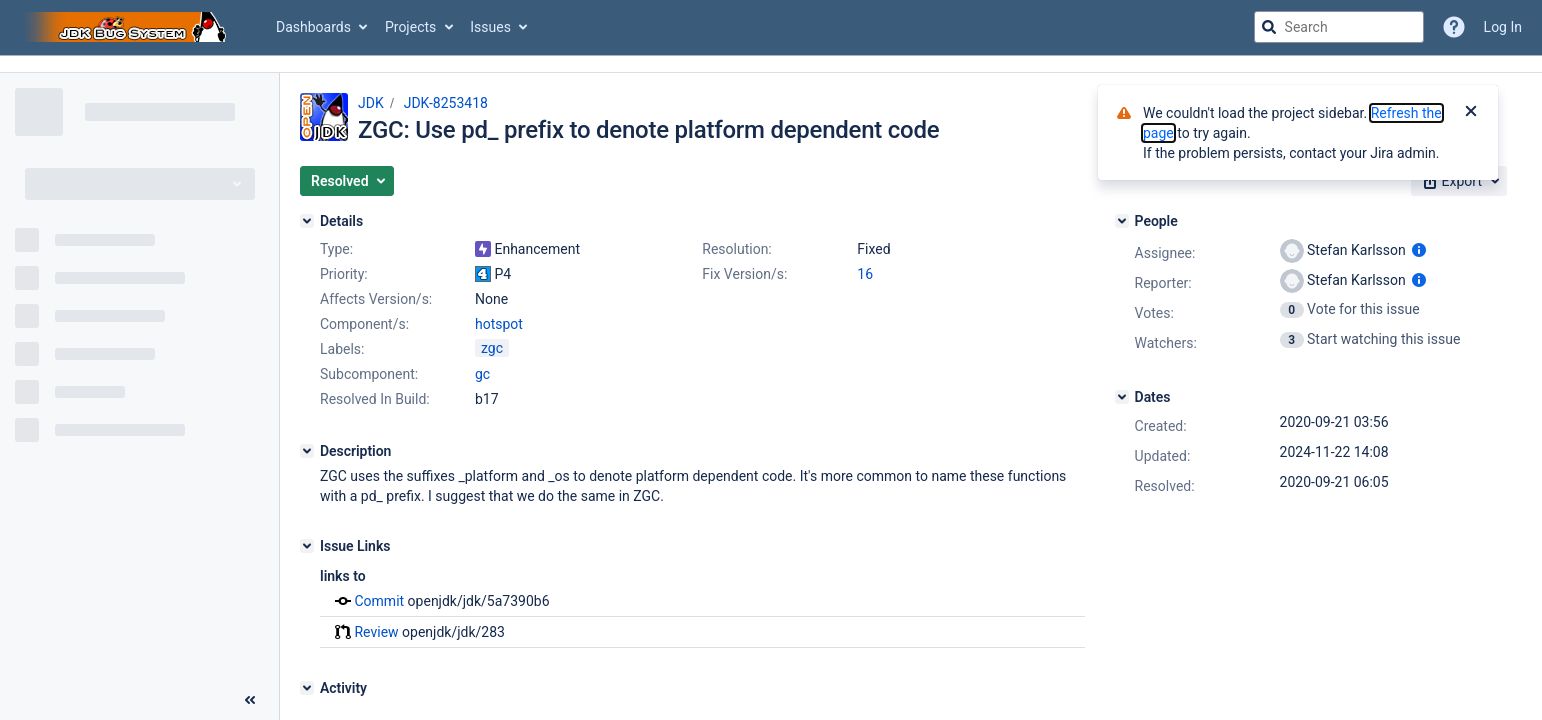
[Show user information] (1419, 250)
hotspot (499, 324)
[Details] (307, 221)
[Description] (307, 451)
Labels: (342, 349)
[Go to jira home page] (128, 27)
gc (482, 374)
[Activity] (307, 688)
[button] (347, 181)
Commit (379, 601)
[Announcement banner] (771, 64)
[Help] (1454, 27)
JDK (371, 103)
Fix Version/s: (744, 274)
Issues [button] (490, 27)
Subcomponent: (369, 374)
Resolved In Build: (375, 399)
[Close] (1471, 113)
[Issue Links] (307, 546)
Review (376, 632)
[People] (1122, 221)
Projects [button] (410, 27)
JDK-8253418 (446, 103)
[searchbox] (1339, 27)
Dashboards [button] (313, 27)
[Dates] (1122, 397)
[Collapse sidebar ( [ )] (250, 700)
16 (865, 274)
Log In (1503, 27)
